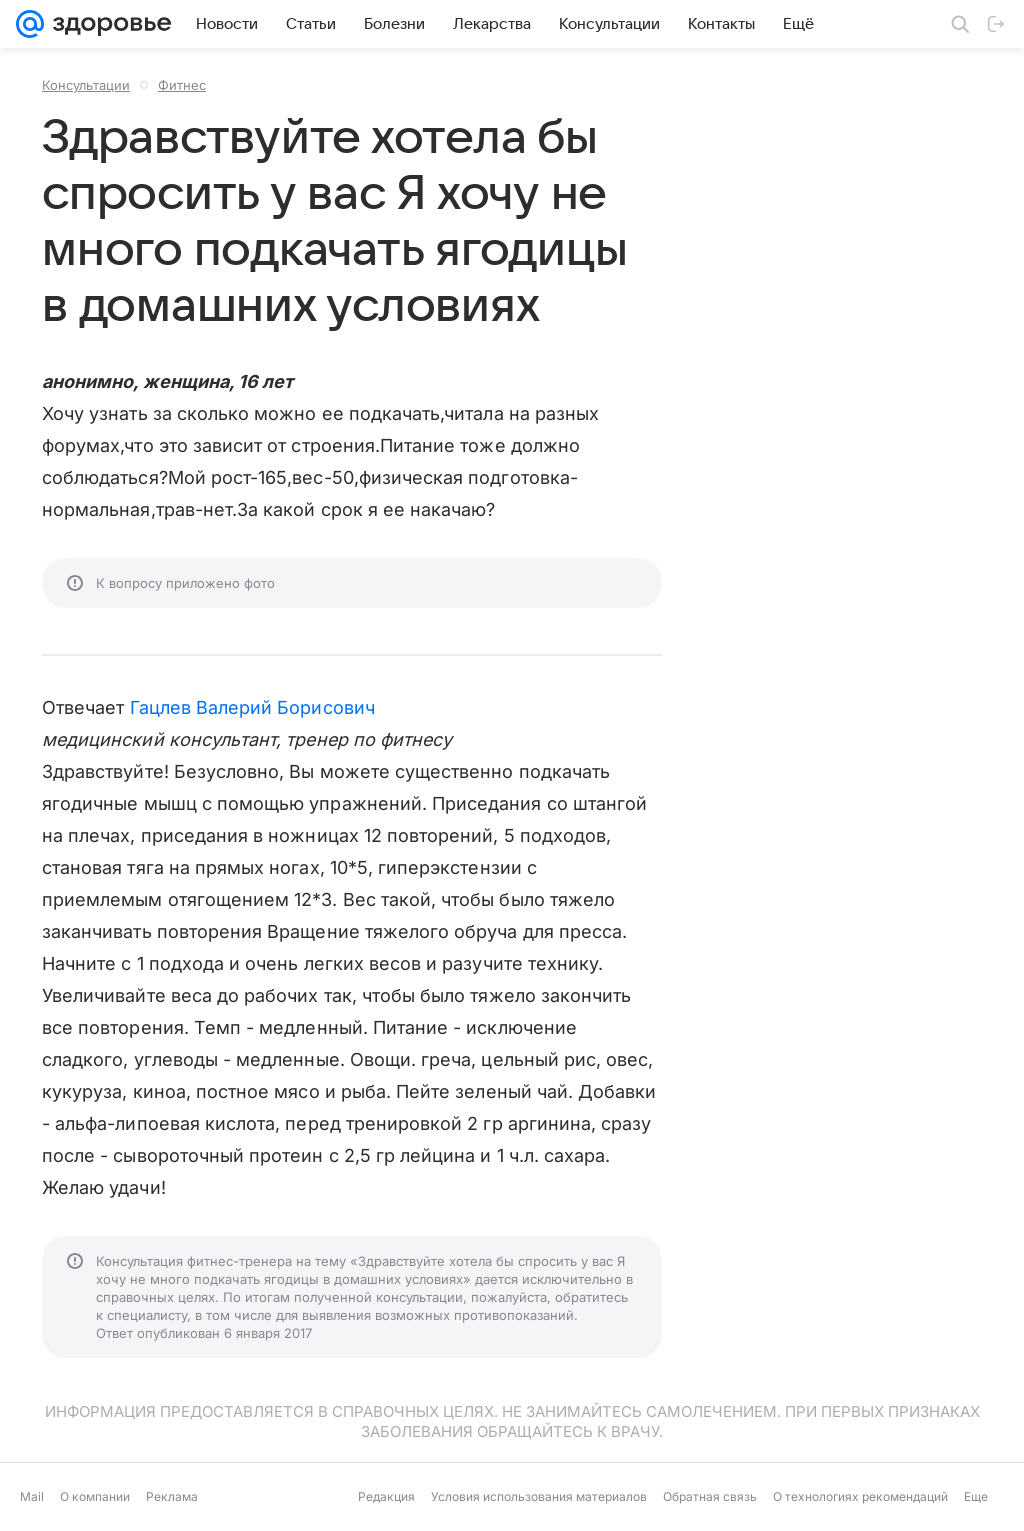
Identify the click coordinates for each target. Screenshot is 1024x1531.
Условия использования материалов (539, 1496)
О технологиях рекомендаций (860, 1496)
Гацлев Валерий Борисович (252, 707)
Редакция (386, 1496)
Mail (32, 1496)
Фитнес (182, 85)
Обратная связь (710, 1496)
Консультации (86, 85)
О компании (95, 1496)
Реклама (172, 1496)
